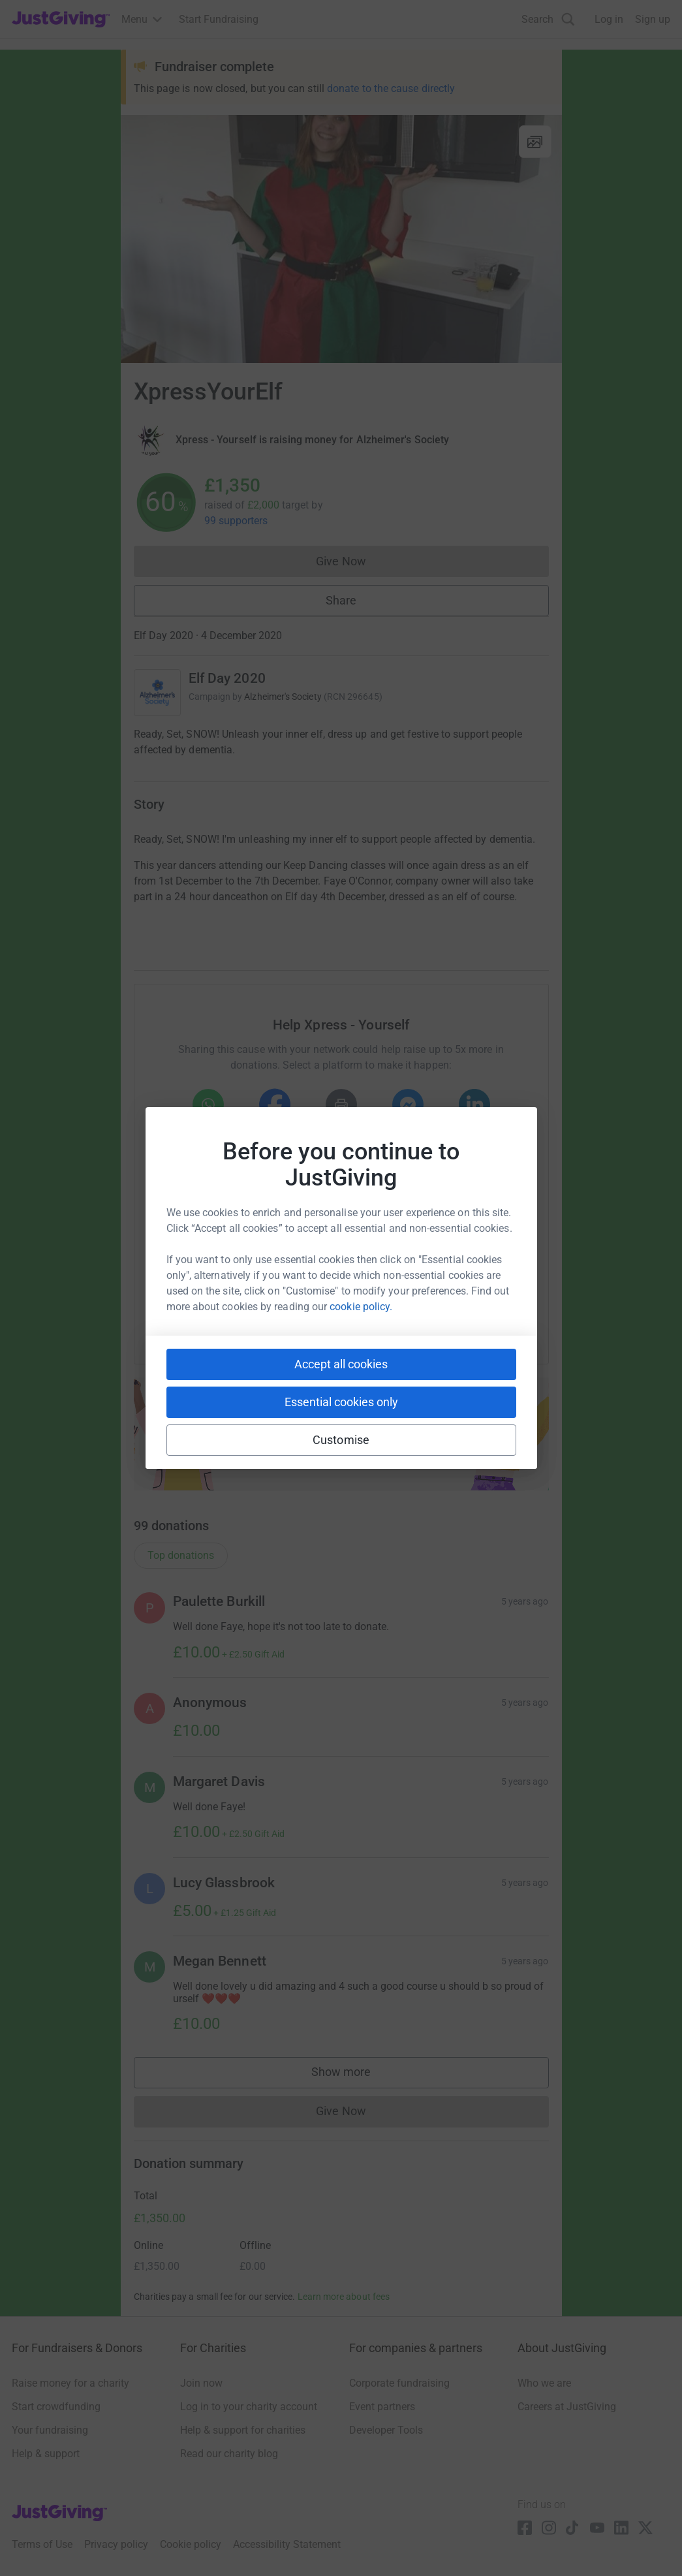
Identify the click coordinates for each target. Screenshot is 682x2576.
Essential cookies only (341, 1402)
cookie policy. (361, 1306)
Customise (341, 1440)
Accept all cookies (341, 1364)
